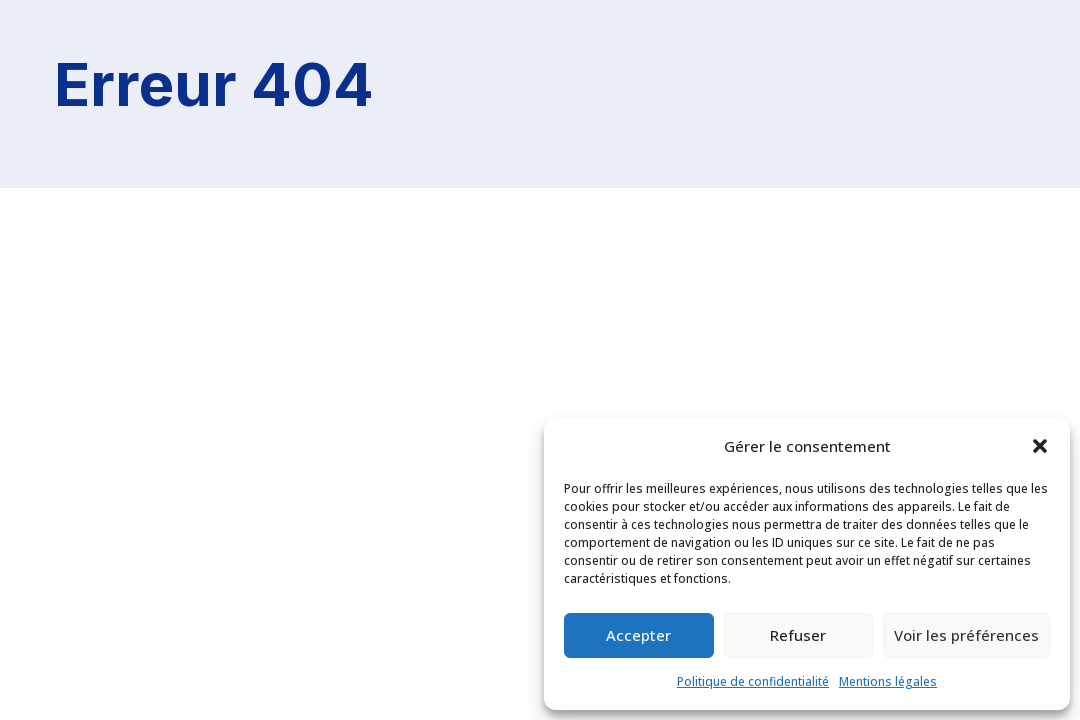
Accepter (638, 635)
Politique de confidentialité (753, 681)
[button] (1040, 446)
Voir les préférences (966, 635)
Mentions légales (888, 681)
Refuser (798, 635)
